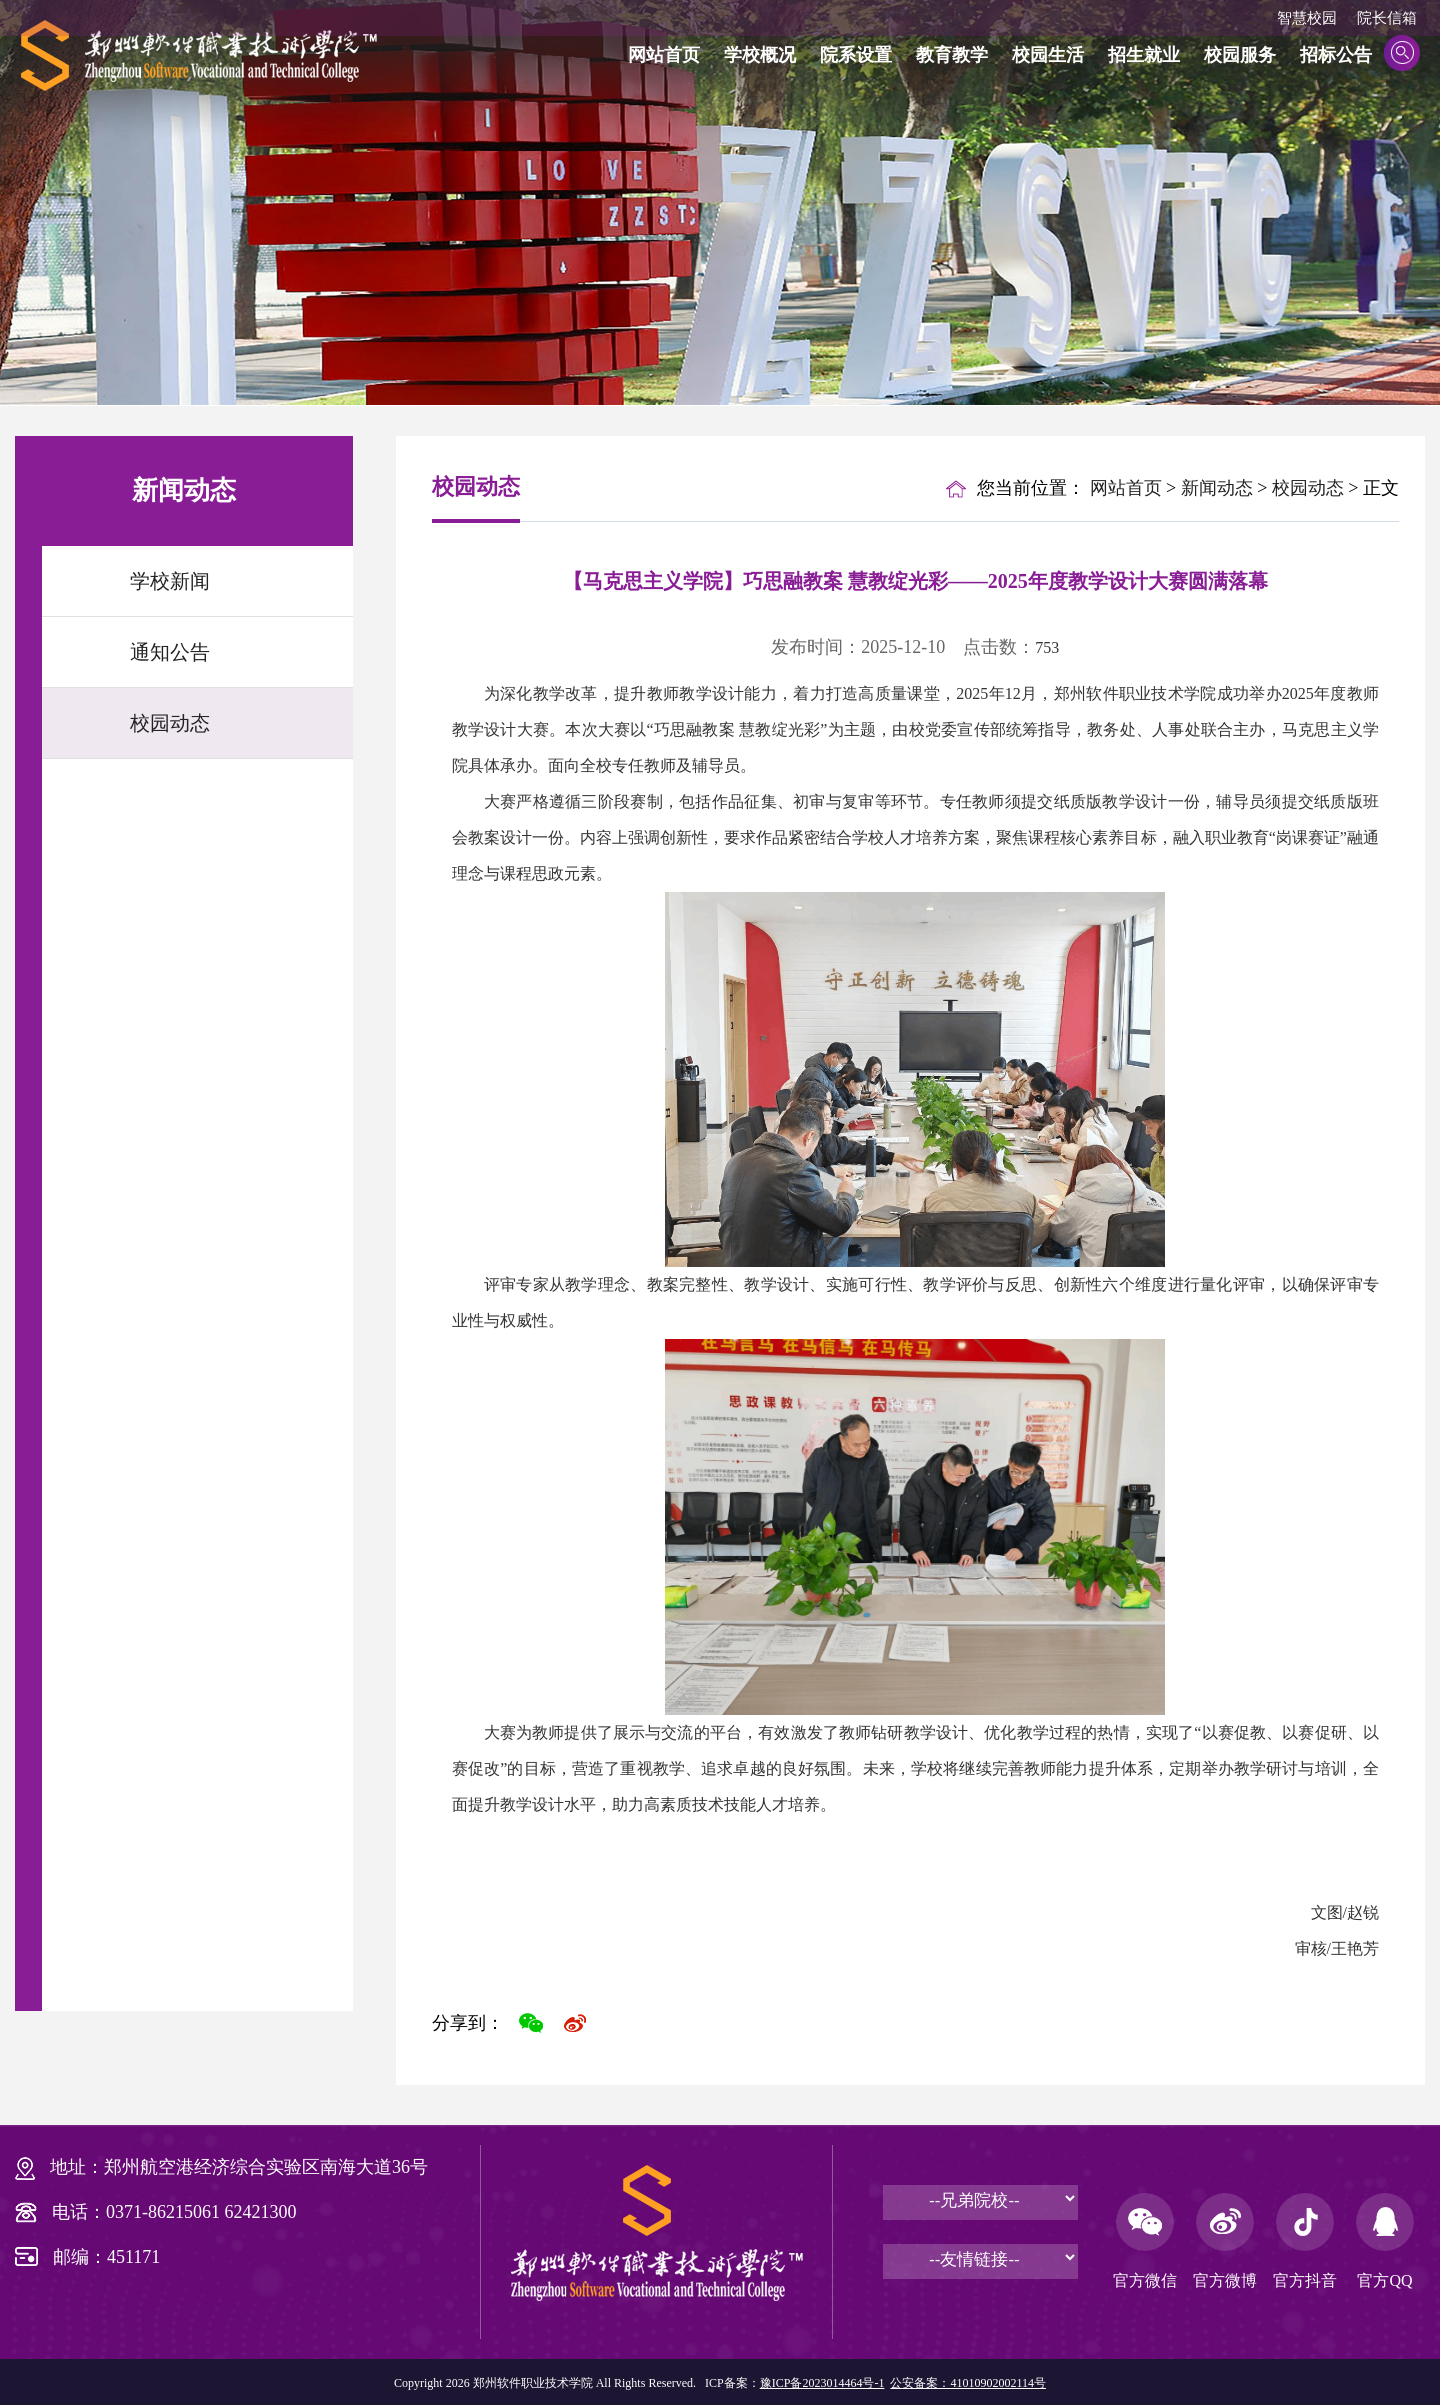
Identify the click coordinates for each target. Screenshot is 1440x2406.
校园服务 (1240, 55)
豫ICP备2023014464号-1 (822, 2383)
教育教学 (952, 55)
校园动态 (170, 723)
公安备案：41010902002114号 (968, 2383)
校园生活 (1048, 55)
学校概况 (760, 55)
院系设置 (856, 55)
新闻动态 (1217, 488)
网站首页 (664, 55)
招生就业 (1144, 55)
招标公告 (1336, 55)
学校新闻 (170, 581)
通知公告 (170, 652)
